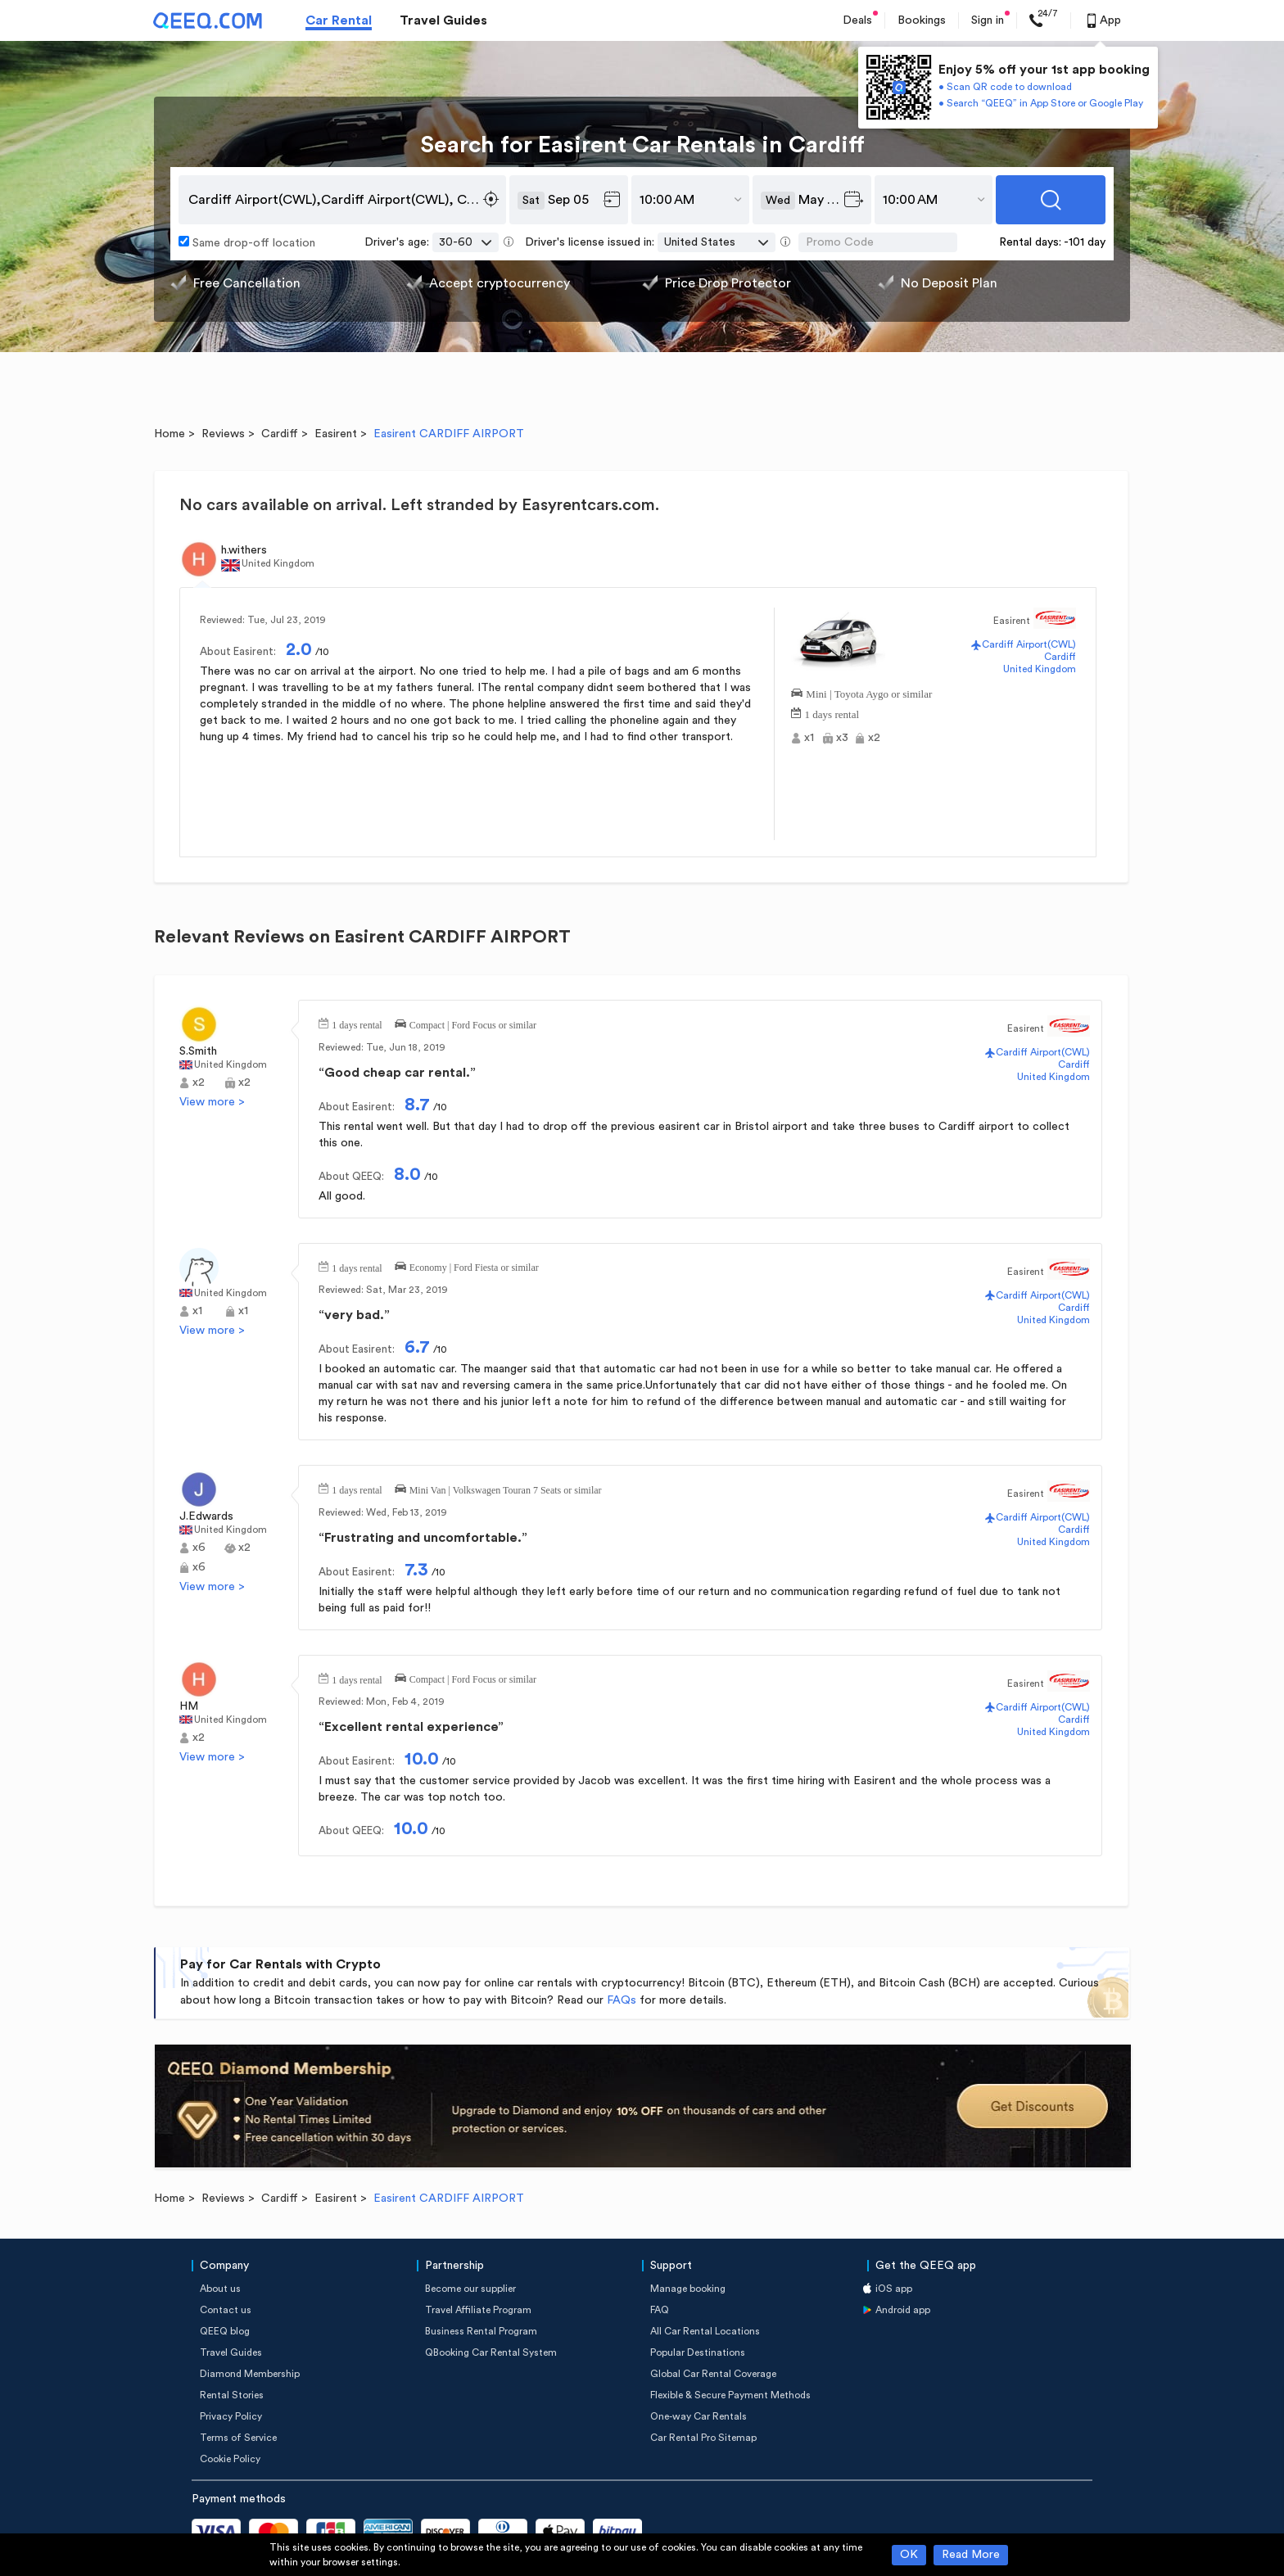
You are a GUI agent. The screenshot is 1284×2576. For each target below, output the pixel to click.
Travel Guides (443, 20)
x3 (842, 737)
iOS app (893, 2289)
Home (169, 434)
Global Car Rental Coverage (713, 2374)
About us (220, 2289)
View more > (212, 1102)
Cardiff (279, 434)
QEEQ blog (225, 2331)
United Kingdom (1039, 669)
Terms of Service (238, 2438)
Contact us (225, 2310)
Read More (971, 2554)
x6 (199, 1547)
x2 (874, 737)
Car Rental (338, 20)
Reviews (223, 434)
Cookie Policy (230, 2459)
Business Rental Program (481, 2331)
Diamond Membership (250, 2374)
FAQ (659, 2310)
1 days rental (832, 712)
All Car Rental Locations (705, 2331)
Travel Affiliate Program (478, 2310)
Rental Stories (232, 2395)
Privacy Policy (231, 2416)
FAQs (621, 2000)
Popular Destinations (697, 2352)
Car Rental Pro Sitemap (703, 2438)
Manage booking (688, 2289)
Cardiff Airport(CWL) (1029, 644)
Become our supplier (470, 2289)
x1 (809, 737)
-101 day (1084, 242)
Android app (902, 2310)
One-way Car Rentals (698, 2416)
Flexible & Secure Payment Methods (730, 2395)
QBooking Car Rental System (491, 2352)
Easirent (335, 434)
